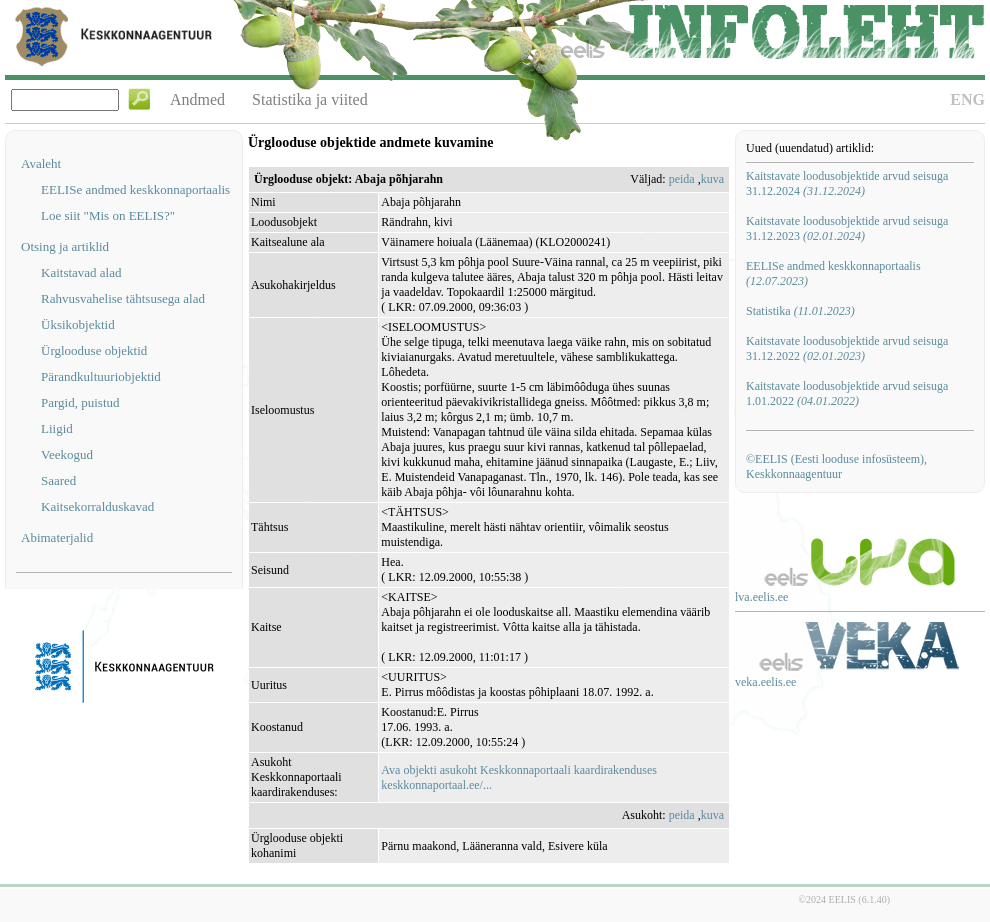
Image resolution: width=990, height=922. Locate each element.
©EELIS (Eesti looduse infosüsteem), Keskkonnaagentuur (836, 466)
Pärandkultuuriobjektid (101, 376)
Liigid (57, 428)
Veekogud (67, 454)
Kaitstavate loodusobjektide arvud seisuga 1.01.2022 (847, 393)
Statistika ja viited (310, 99)
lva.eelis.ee (761, 597)
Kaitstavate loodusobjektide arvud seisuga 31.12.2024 (847, 183)
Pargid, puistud (80, 402)
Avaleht (41, 163)
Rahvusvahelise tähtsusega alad (123, 298)
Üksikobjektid (78, 324)
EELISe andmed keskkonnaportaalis (135, 189)
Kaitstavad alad (81, 272)
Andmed (197, 99)
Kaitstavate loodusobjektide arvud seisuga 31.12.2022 (847, 348)
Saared (58, 480)
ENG (967, 99)
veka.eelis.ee (765, 682)
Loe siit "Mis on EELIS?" (108, 215)
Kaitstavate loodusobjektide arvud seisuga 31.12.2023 (847, 228)
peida (682, 179)
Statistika (800, 311)
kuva (712, 179)
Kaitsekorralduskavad (97, 506)
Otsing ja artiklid (65, 246)
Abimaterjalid (57, 537)
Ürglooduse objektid (94, 350)
